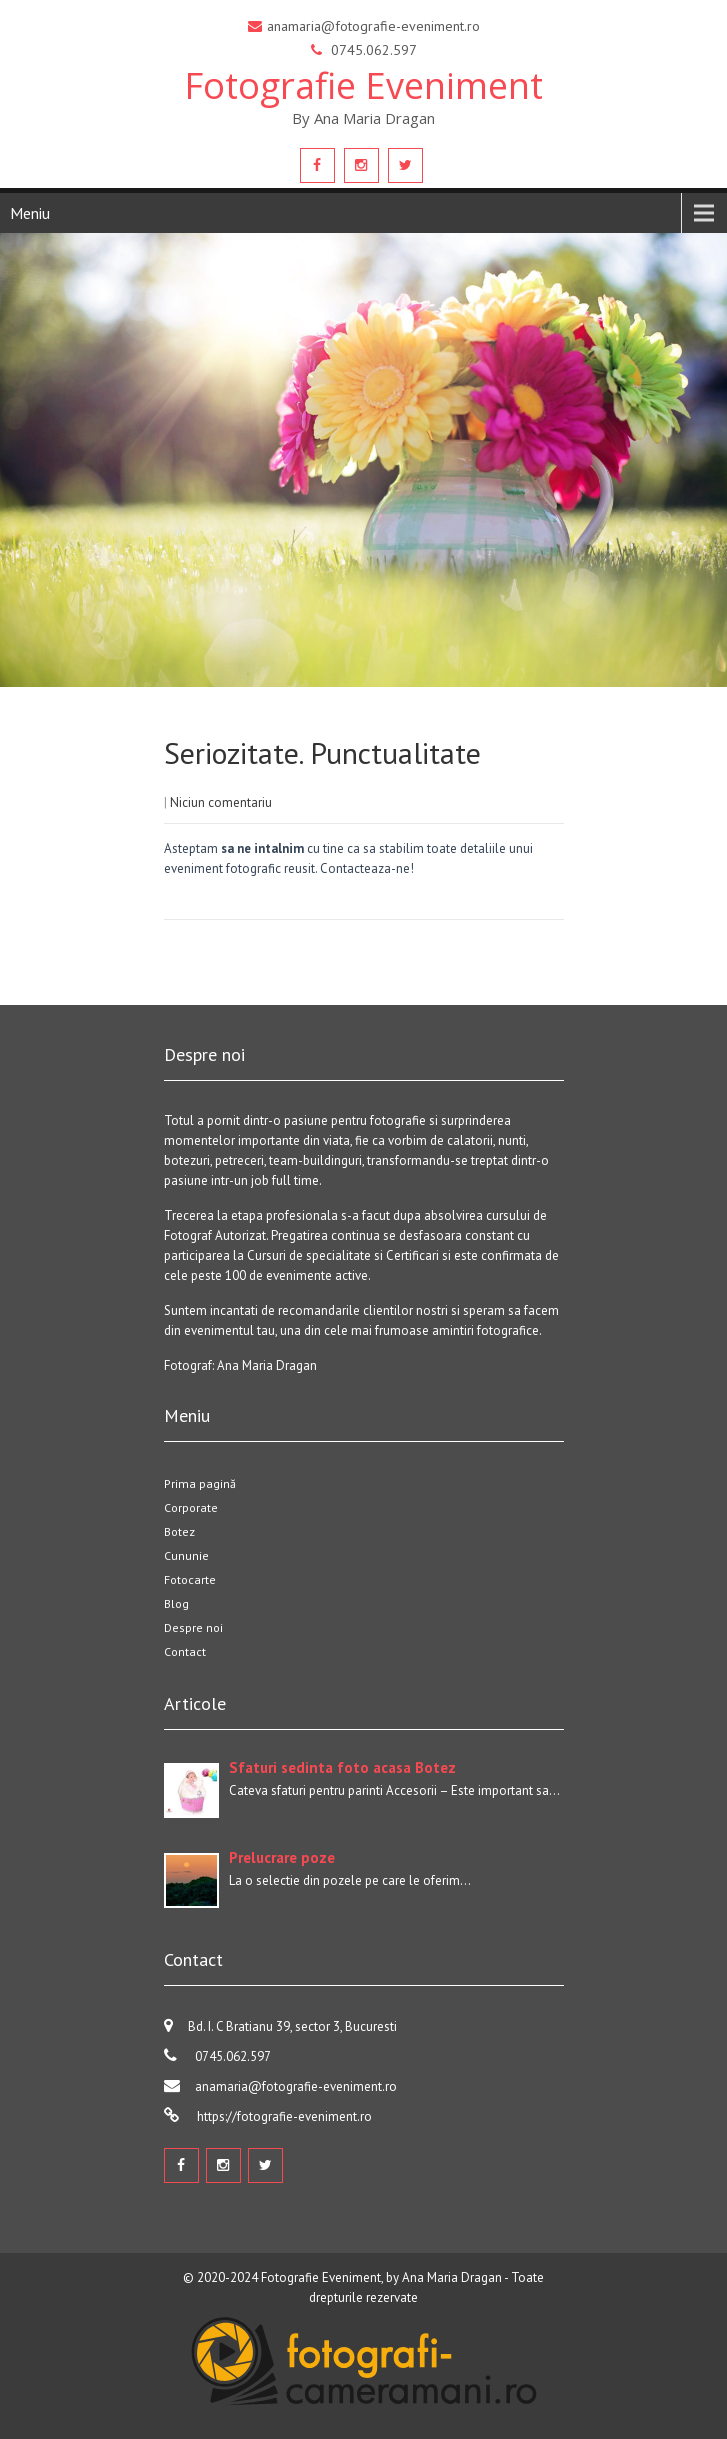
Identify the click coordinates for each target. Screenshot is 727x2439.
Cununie (186, 1555)
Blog (176, 1603)
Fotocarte (190, 1579)
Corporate (191, 1507)
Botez (179, 1531)
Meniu (30, 213)
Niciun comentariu (221, 802)
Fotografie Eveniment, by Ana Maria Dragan (381, 2277)
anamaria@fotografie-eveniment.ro (296, 2086)
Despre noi (193, 1627)
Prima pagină (200, 1483)
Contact (185, 1651)
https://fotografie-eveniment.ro (283, 2116)
